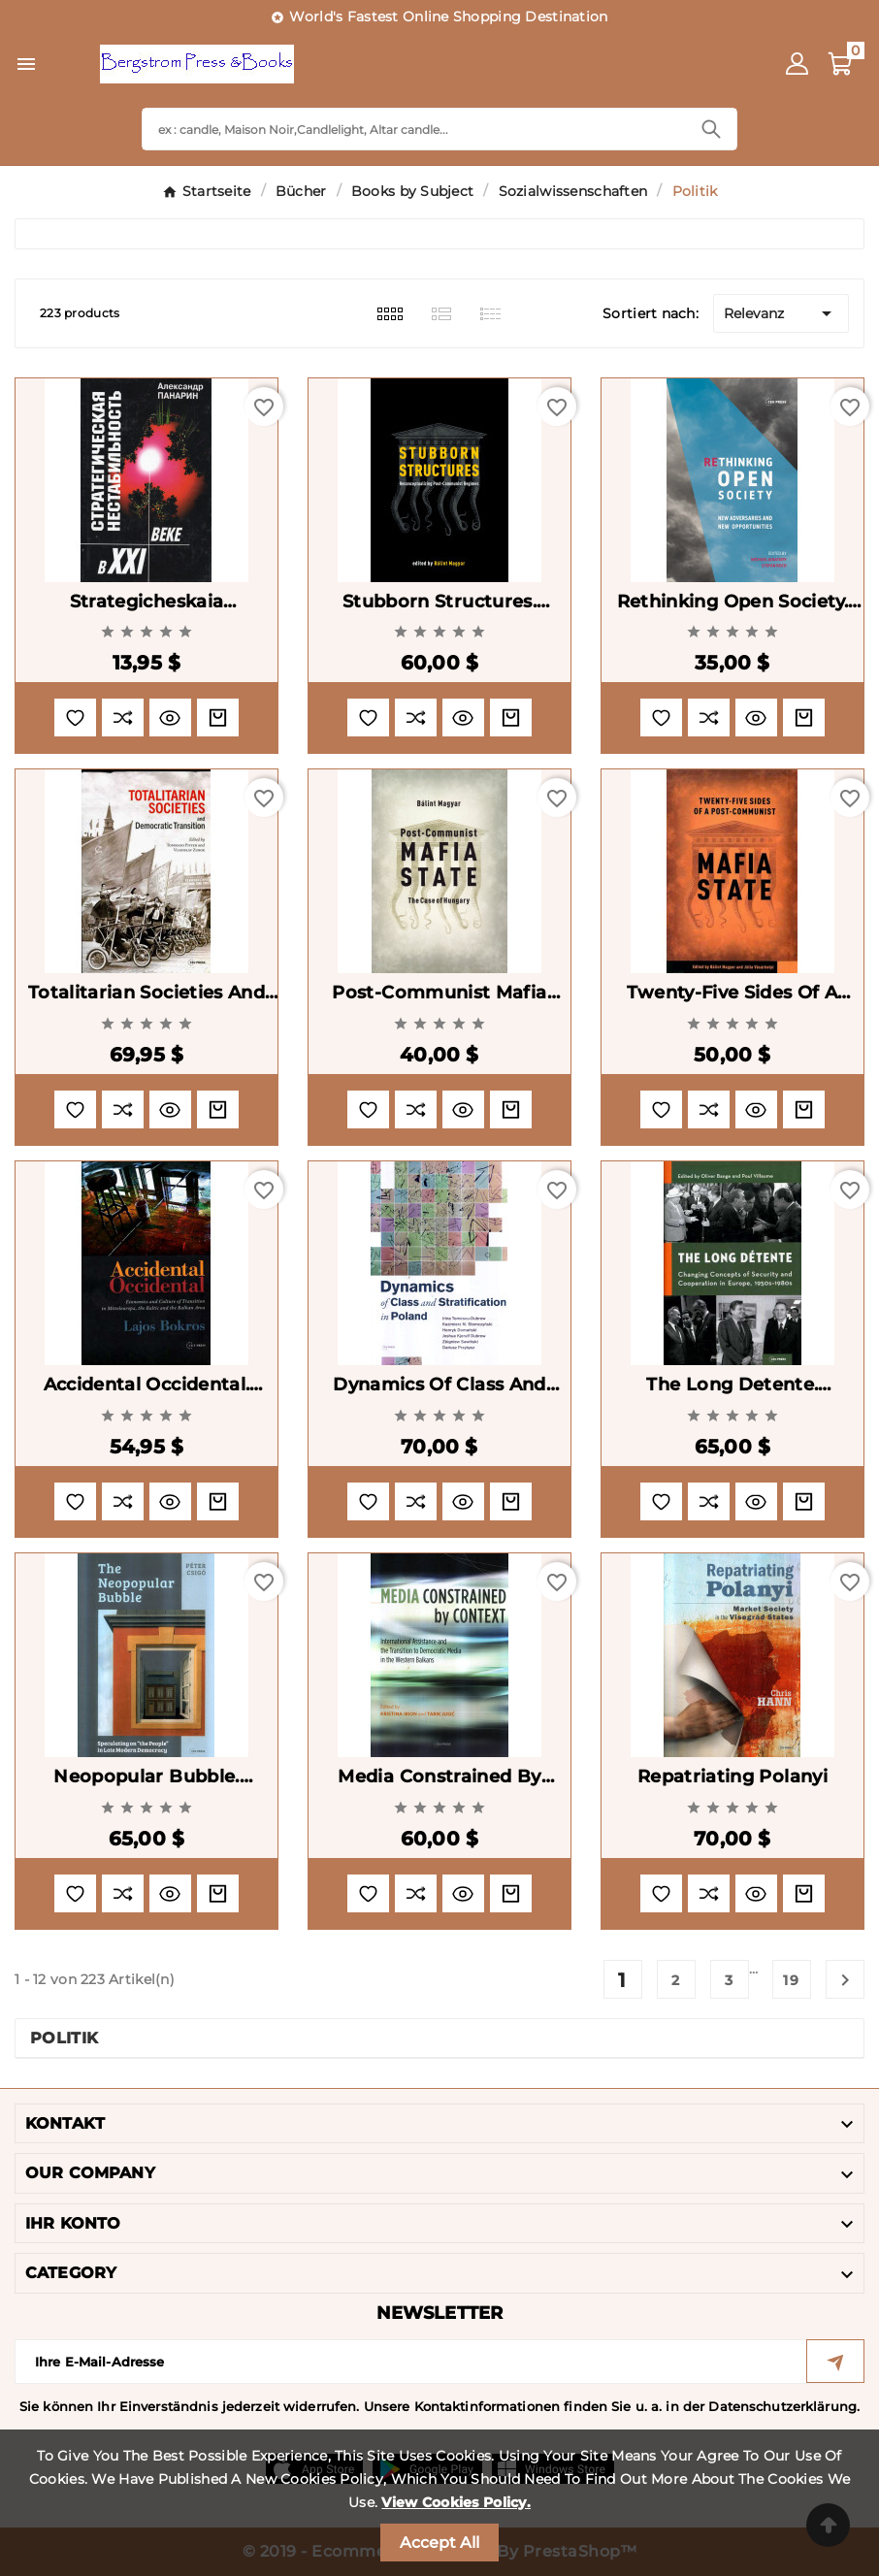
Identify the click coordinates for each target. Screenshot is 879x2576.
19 (791, 1980)
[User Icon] (797, 63)
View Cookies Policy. (456, 2502)
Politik (64, 2038)
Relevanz (781, 313)
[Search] (414, 129)
